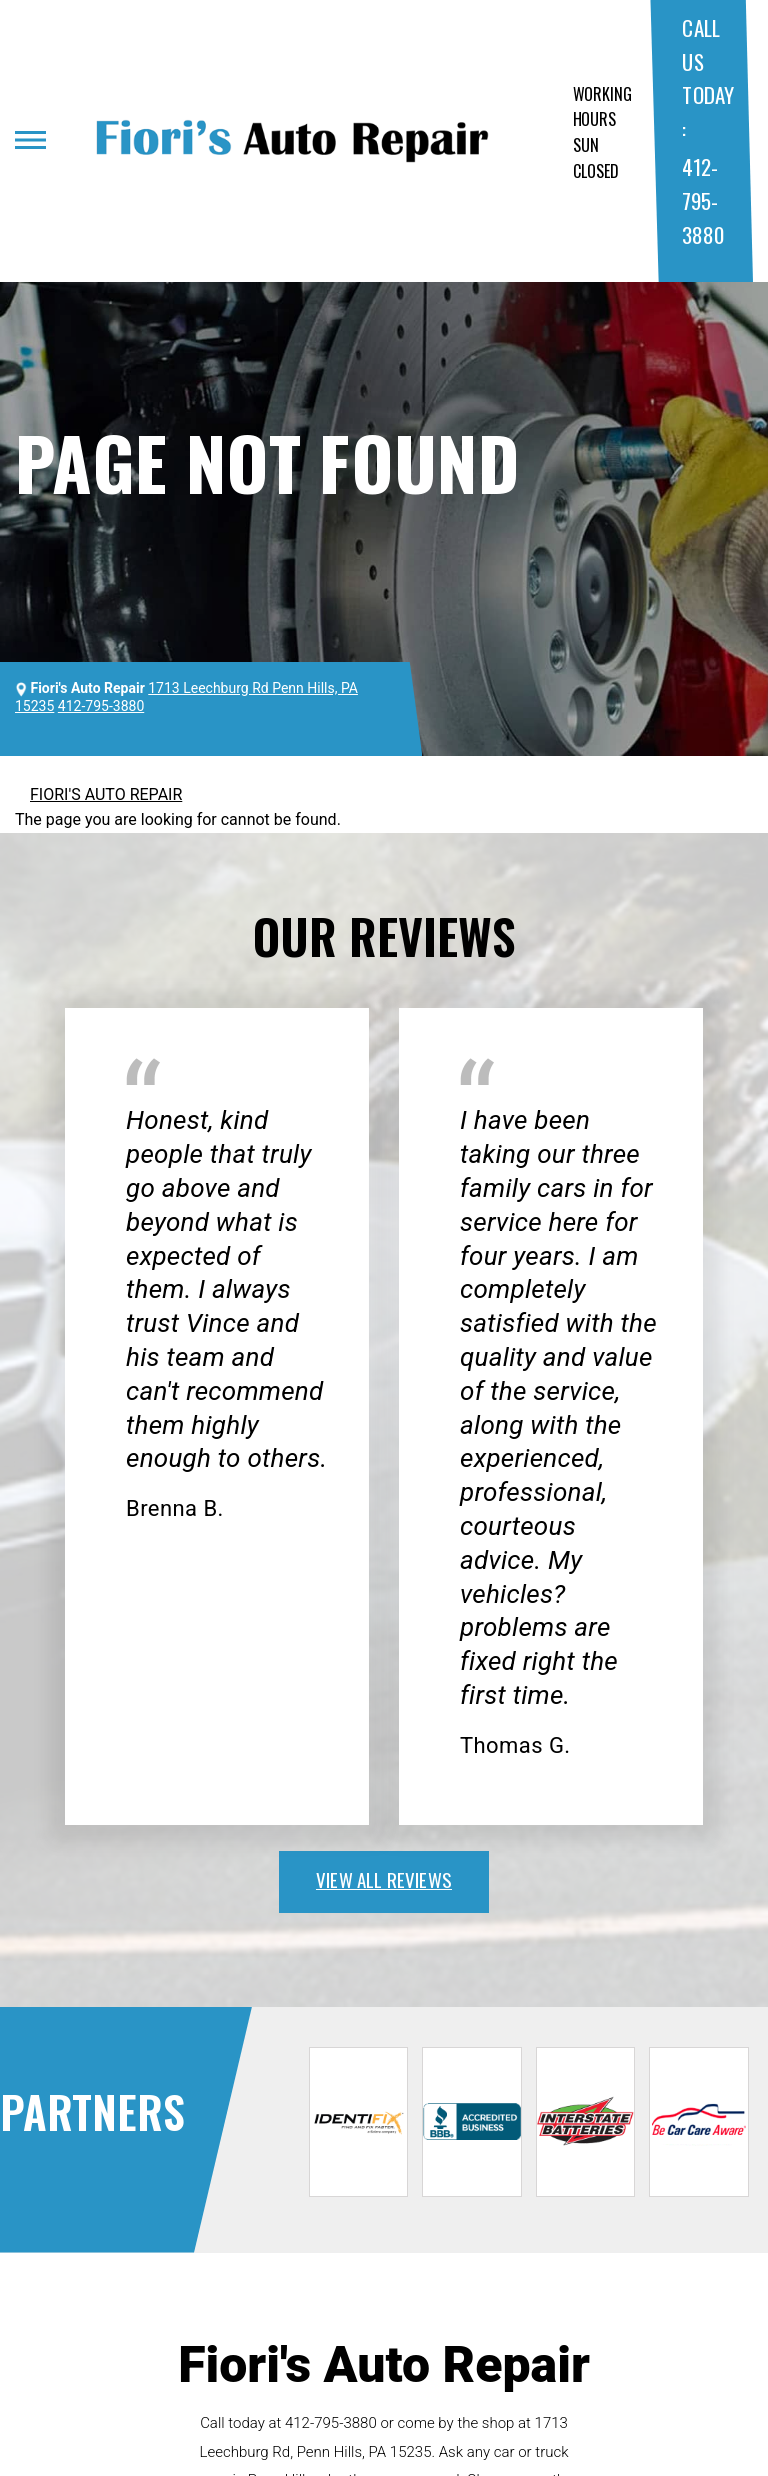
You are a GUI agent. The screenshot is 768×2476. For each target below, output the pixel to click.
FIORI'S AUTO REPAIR (106, 794)
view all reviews (384, 1879)
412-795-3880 (702, 200)
